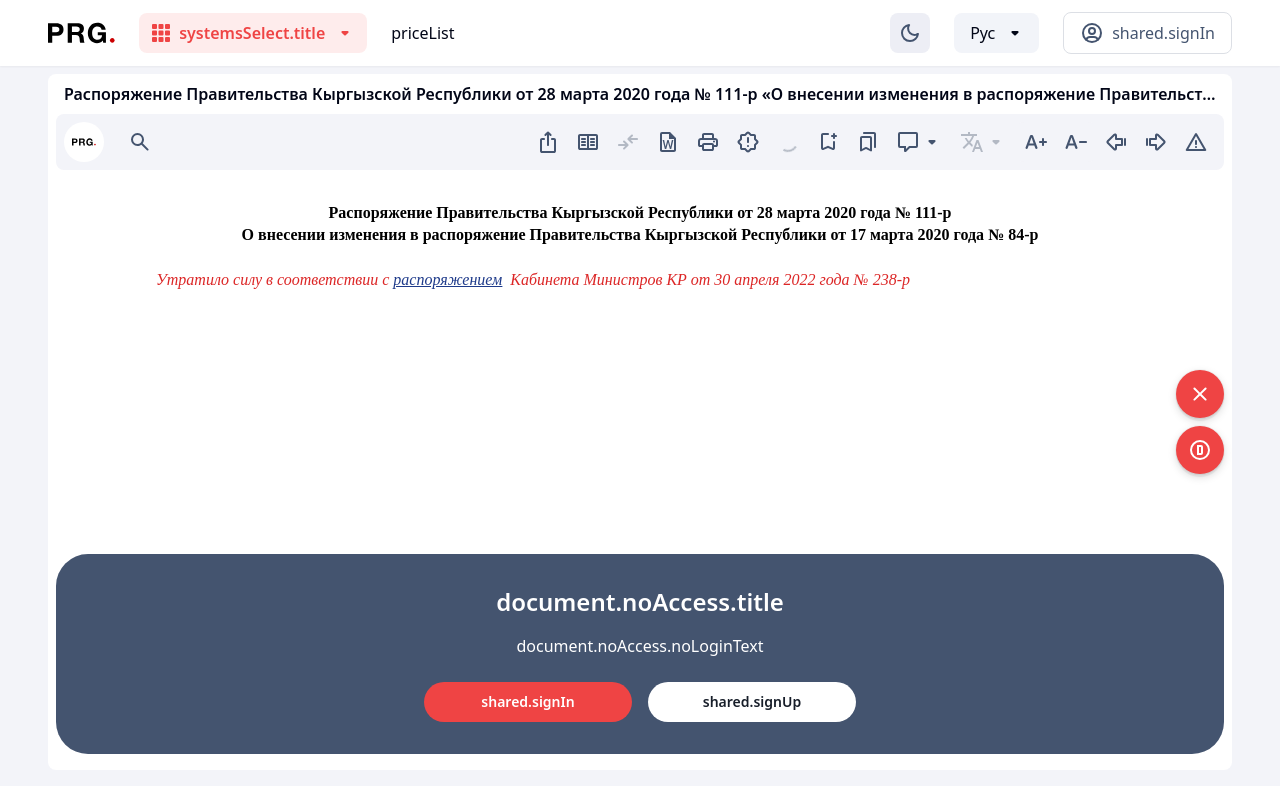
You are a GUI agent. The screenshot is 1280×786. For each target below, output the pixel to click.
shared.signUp (752, 701)
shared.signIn (527, 701)
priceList (422, 33)
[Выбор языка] (996, 33)
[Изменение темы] (910, 33)
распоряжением (447, 279)
